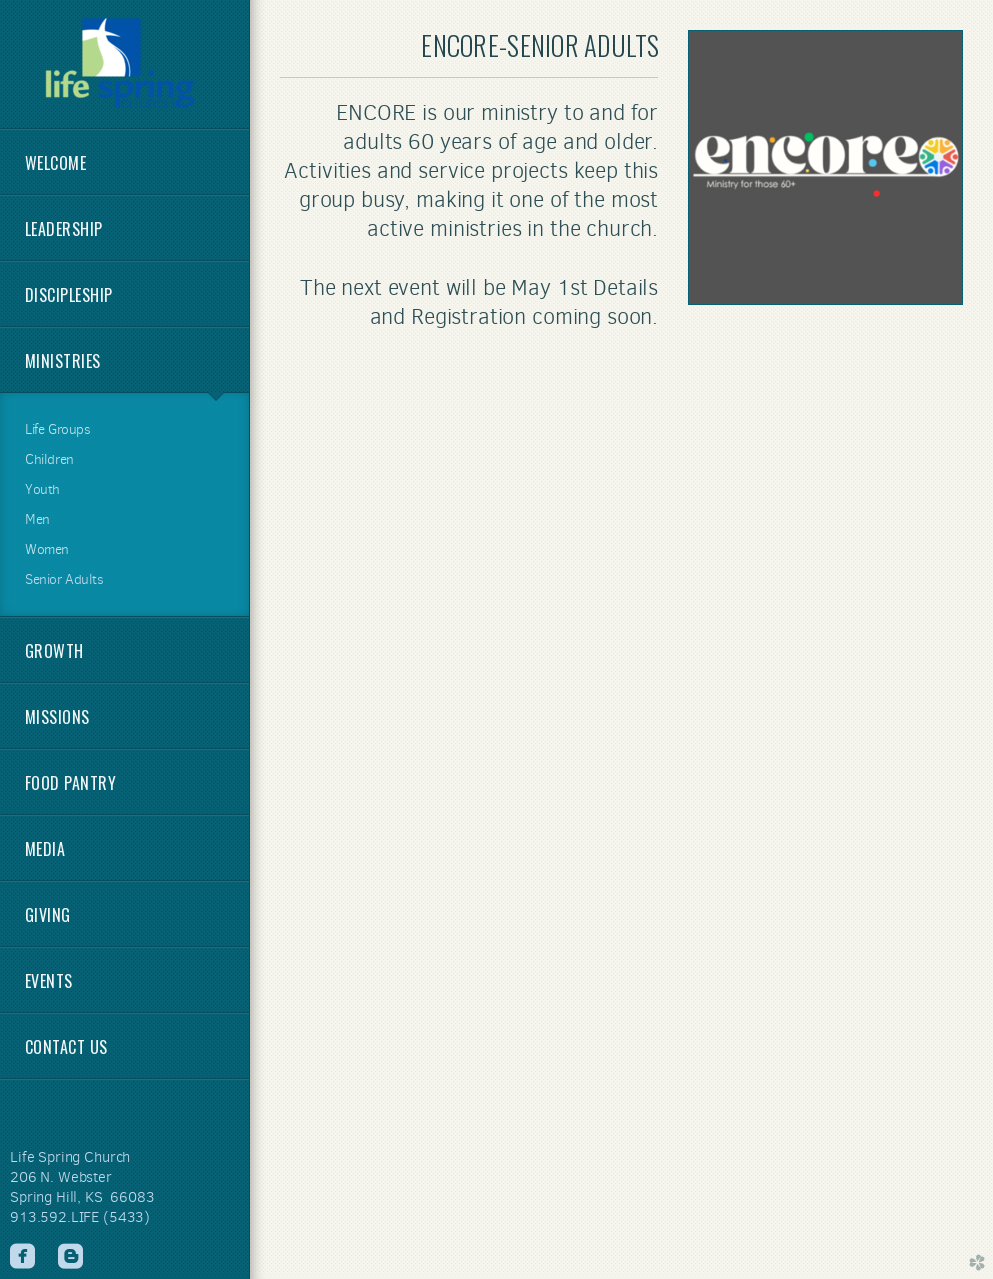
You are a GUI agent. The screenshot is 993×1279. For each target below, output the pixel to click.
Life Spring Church (70, 1157)
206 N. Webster (61, 1177)
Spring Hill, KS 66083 (82, 1197)
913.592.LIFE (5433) (80, 1217)
